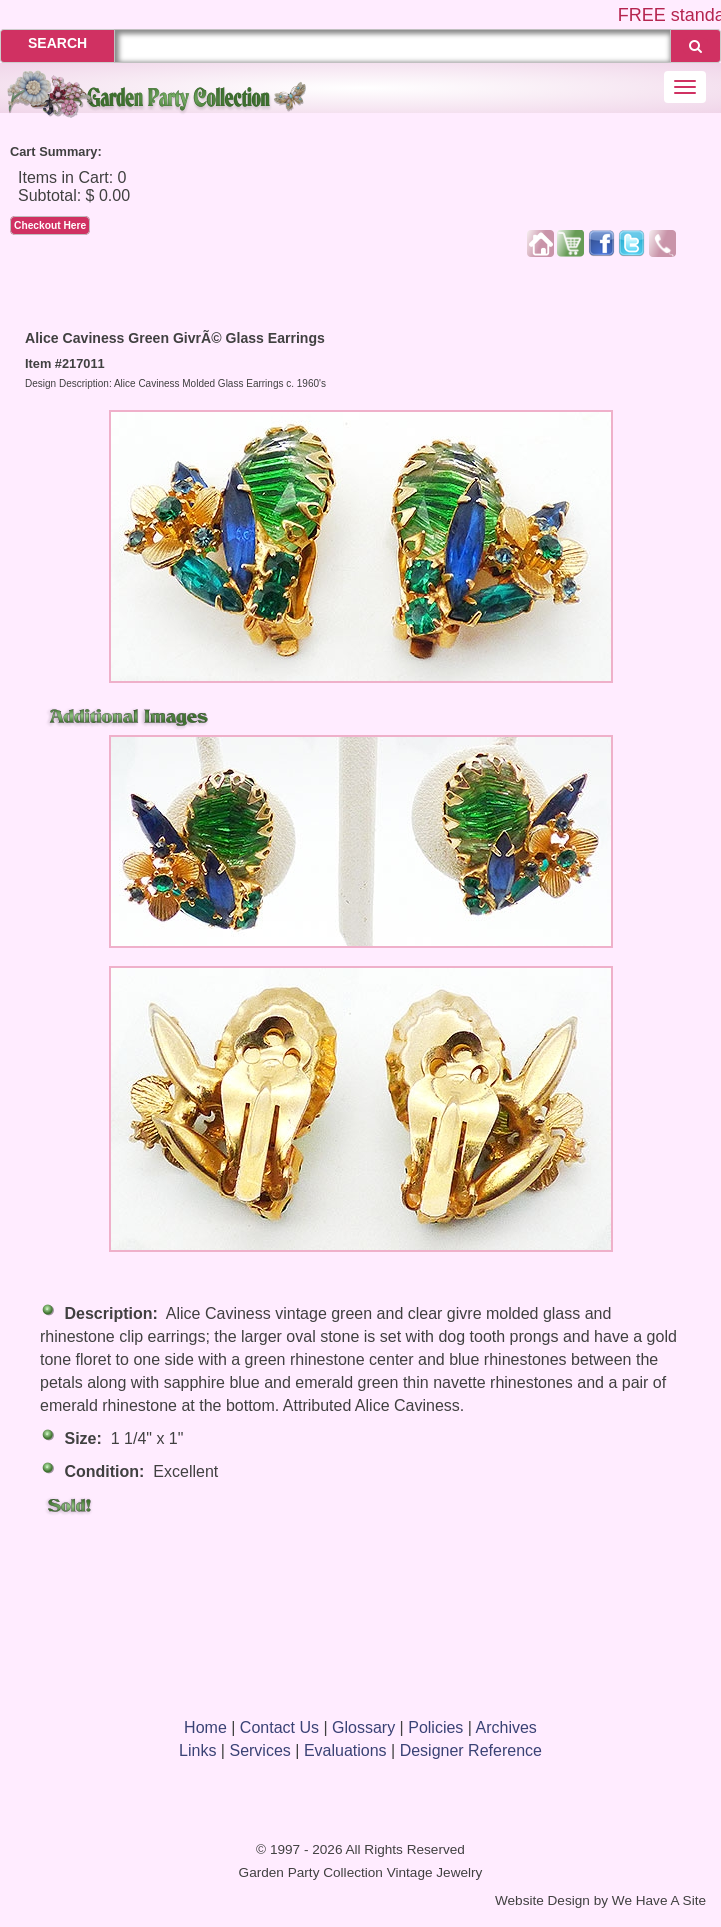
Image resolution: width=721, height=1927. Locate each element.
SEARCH (57, 43)
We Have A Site (659, 1900)
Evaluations (345, 1750)
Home (205, 1727)
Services (259, 1750)
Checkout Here (50, 225)
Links (197, 1750)
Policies (435, 1727)
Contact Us (279, 1727)
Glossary (363, 1727)
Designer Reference (471, 1750)
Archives (506, 1727)
